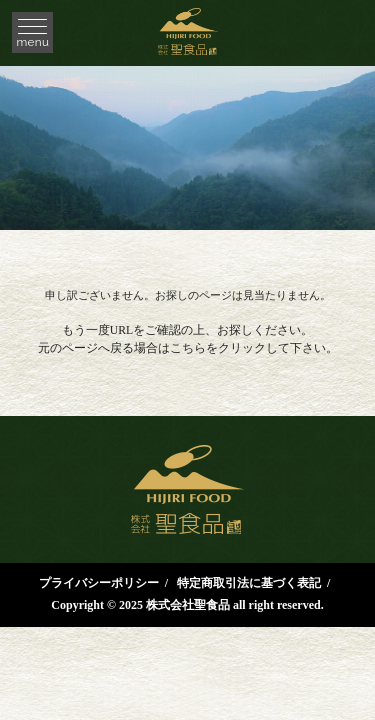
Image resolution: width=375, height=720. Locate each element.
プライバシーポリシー (99, 583)
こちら (188, 348)
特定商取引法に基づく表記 (249, 583)
